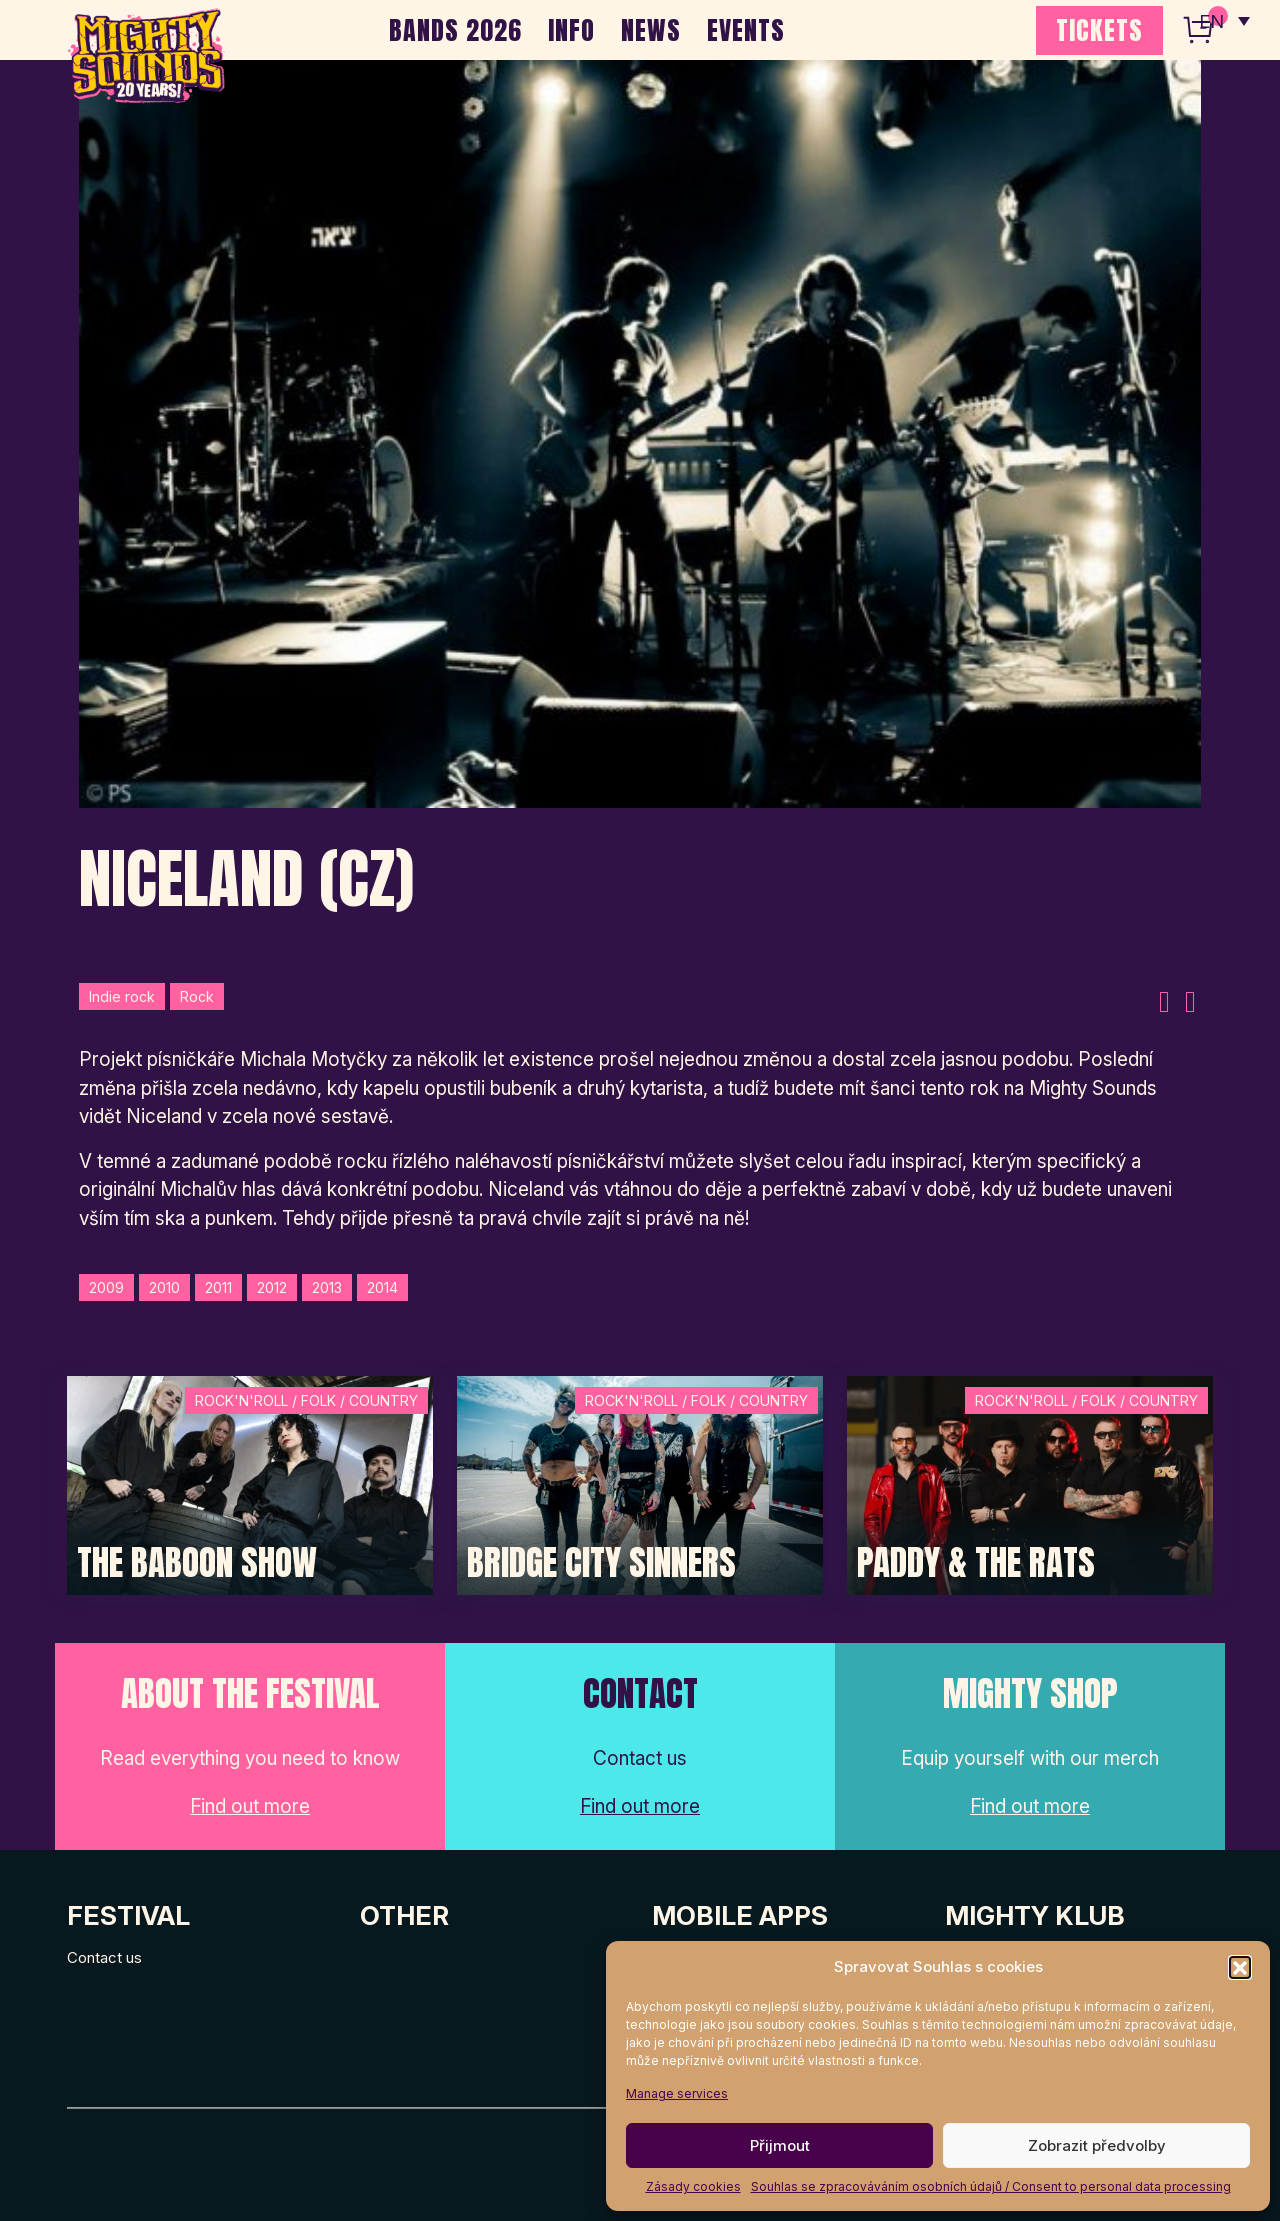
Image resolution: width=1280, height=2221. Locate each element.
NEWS (651, 30)
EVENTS (746, 30)
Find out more (250, 1806)
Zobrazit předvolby (1097, 2145)
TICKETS (1099, 30)
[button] (1240, 1967)
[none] (1223, 20)
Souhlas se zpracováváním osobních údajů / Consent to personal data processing (991, 2186)
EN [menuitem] (1210, 20)
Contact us (104, 1957)
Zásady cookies (693, 2186)
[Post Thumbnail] (250, 1483)
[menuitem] (1223, 20)
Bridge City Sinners (601, 1563)
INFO (571, 30)
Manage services (677, 2093)
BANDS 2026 (455, 30)
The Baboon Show (197, 1563)
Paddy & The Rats (976, 1563)
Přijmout (780, 2145)
